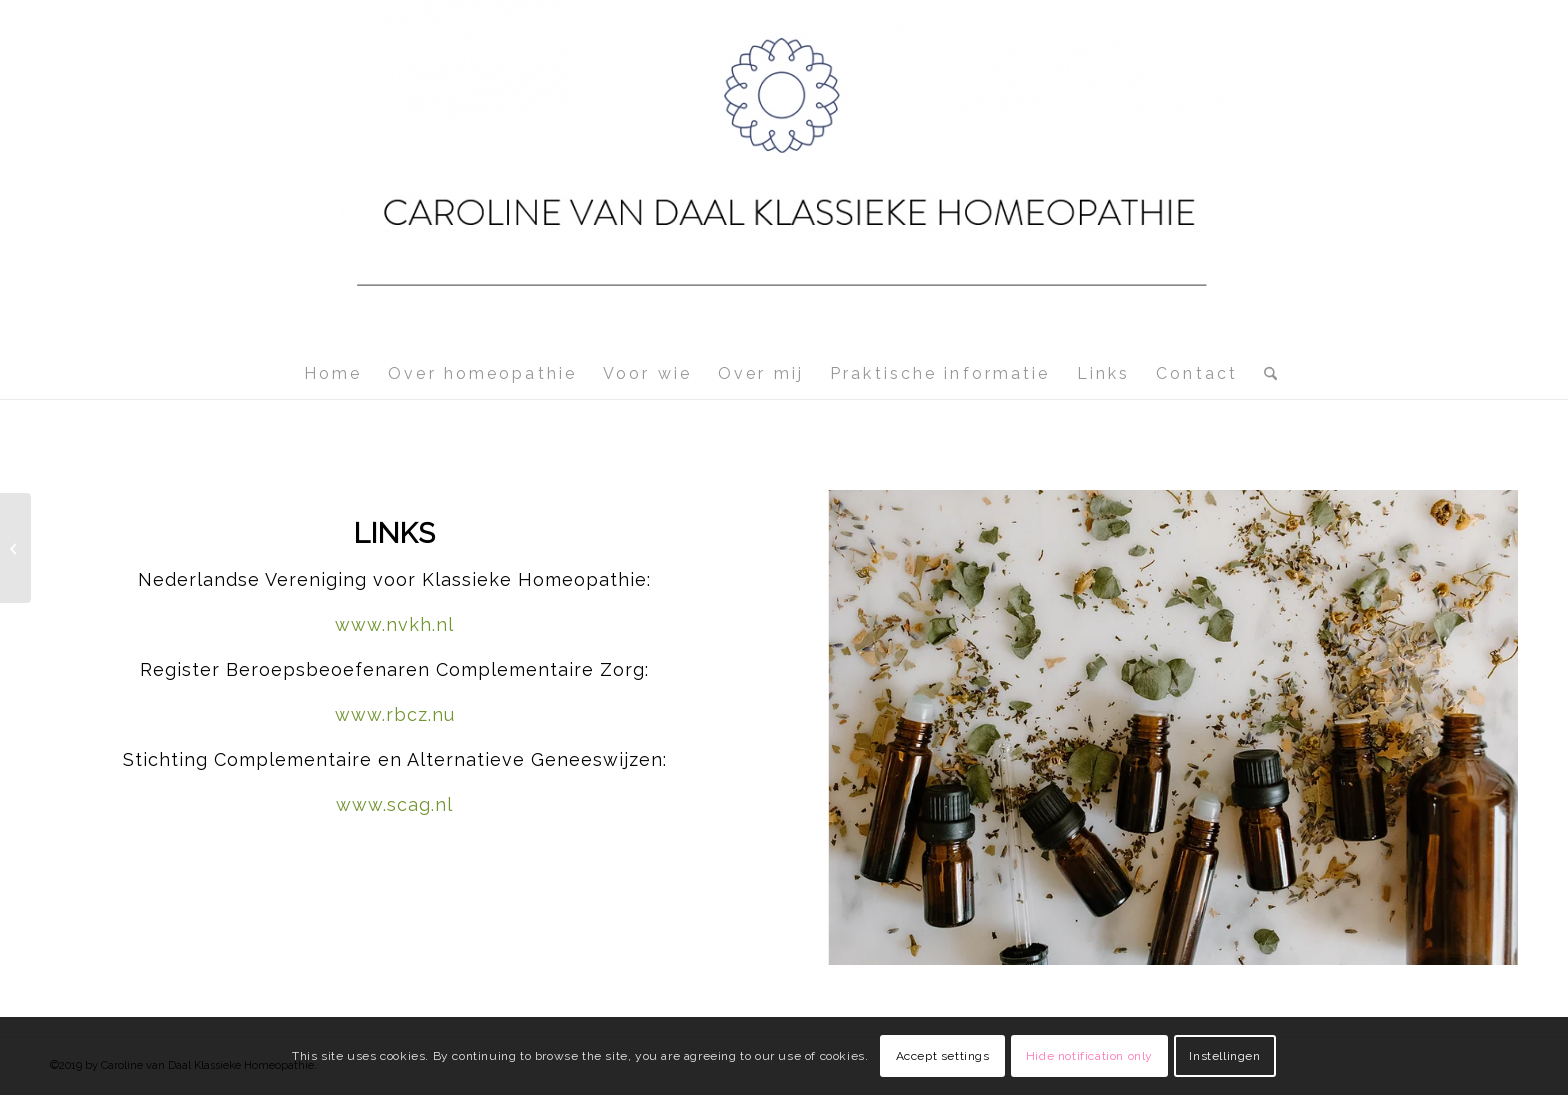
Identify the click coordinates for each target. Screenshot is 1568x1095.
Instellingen (1224, 1056)
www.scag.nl (394, 804)
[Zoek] (1264, 374)
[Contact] (15, 548)
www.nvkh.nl (394, 624)
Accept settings (943, 1056)
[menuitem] (333, 374)
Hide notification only (1089, 1056)
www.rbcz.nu (395, 714)
